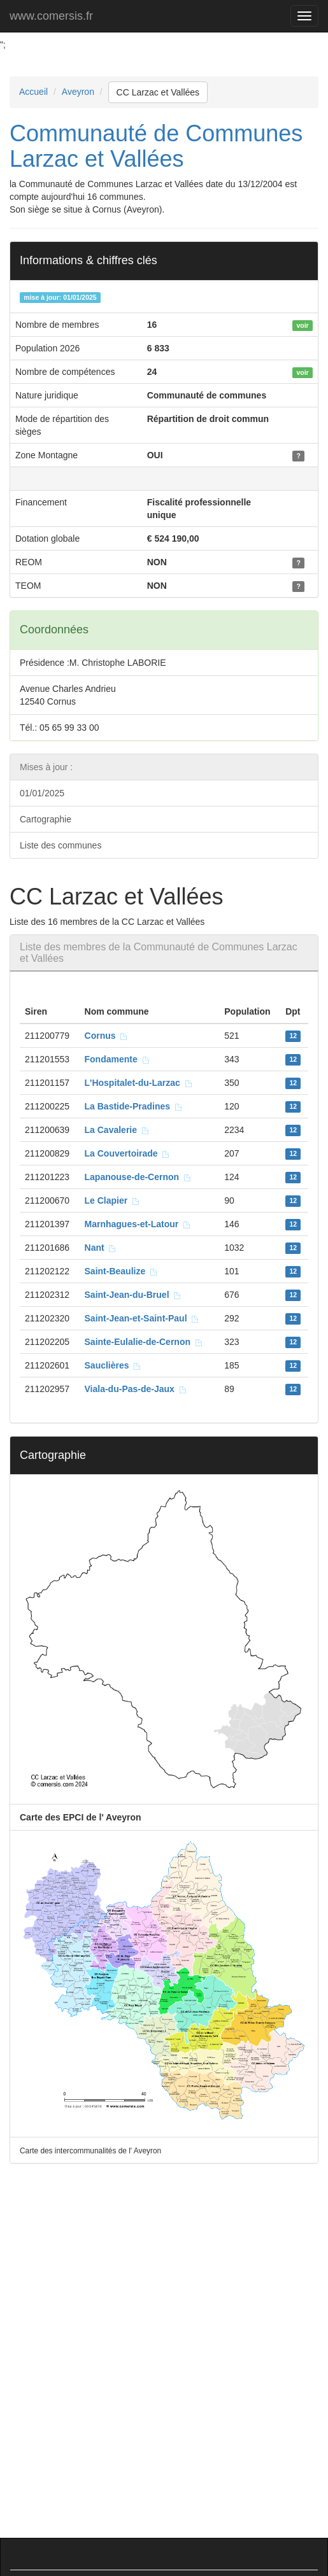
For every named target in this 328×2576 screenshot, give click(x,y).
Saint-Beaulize (121, 1271)
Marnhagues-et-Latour (138, 1224)
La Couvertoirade (128, 1153)
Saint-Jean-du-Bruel (133, 1295)
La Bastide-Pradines (134, 1106)
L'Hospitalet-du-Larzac (139, 1083)
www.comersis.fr (51, 16)
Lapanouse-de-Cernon (138, 1177)
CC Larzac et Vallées (158, 92)
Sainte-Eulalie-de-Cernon (144, 1342)
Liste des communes (60, 845)
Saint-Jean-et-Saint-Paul (142, 1318)
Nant (101, 1247)
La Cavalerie (117, 1130)
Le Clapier (112, 1200)
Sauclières (113, 1365)
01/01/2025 (42, 793)
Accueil (33, 92)
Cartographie (45, 819)
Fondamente (117, 1059)
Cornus (107, 1036)
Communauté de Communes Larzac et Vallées (156, 146)
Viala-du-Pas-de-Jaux (136, 1389)
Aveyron (78, 92)
